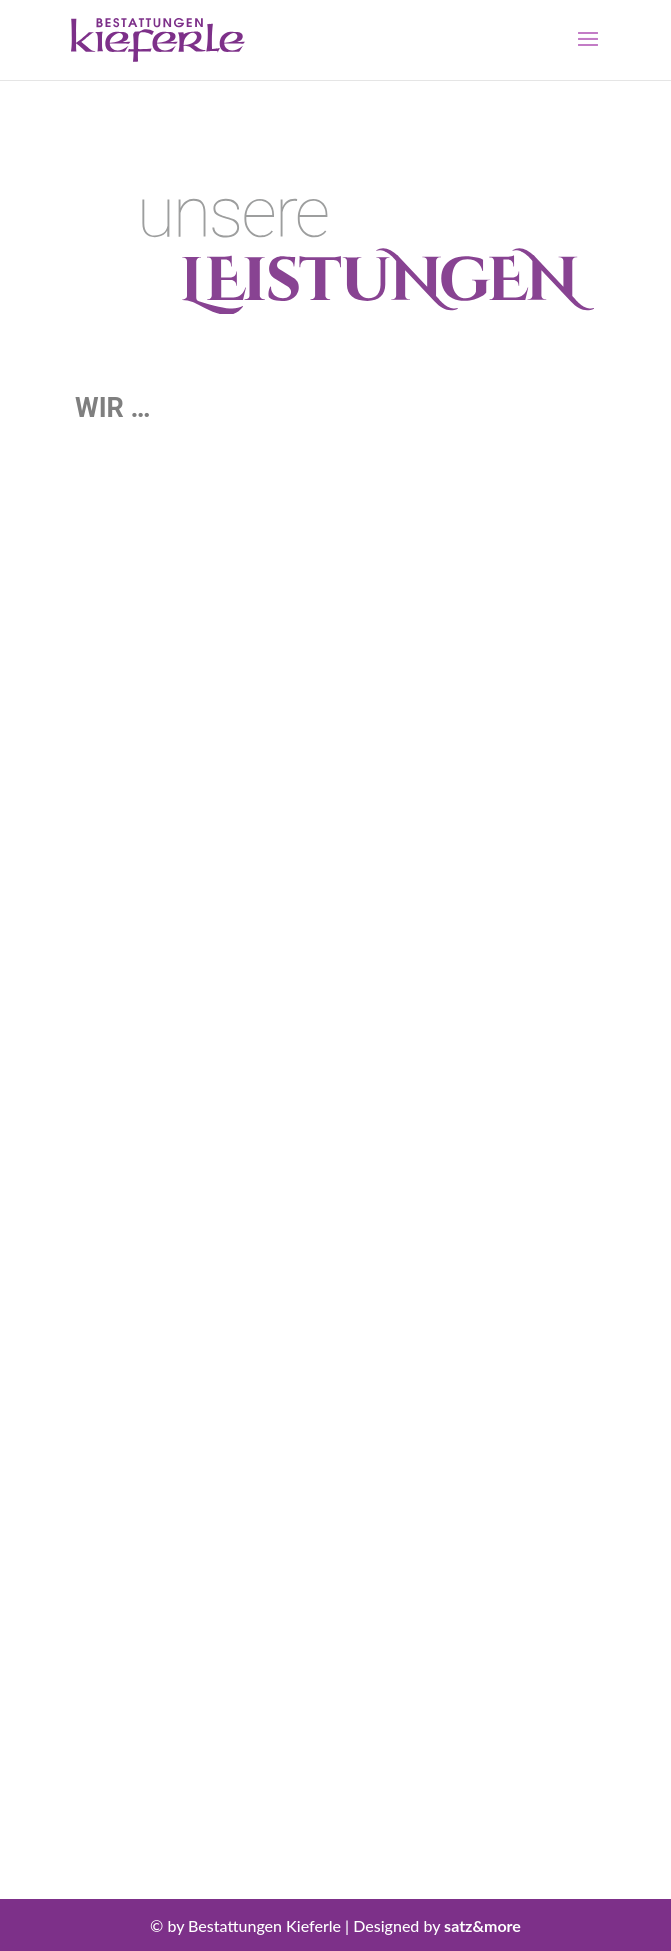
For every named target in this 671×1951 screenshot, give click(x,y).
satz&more (482, 1925)
